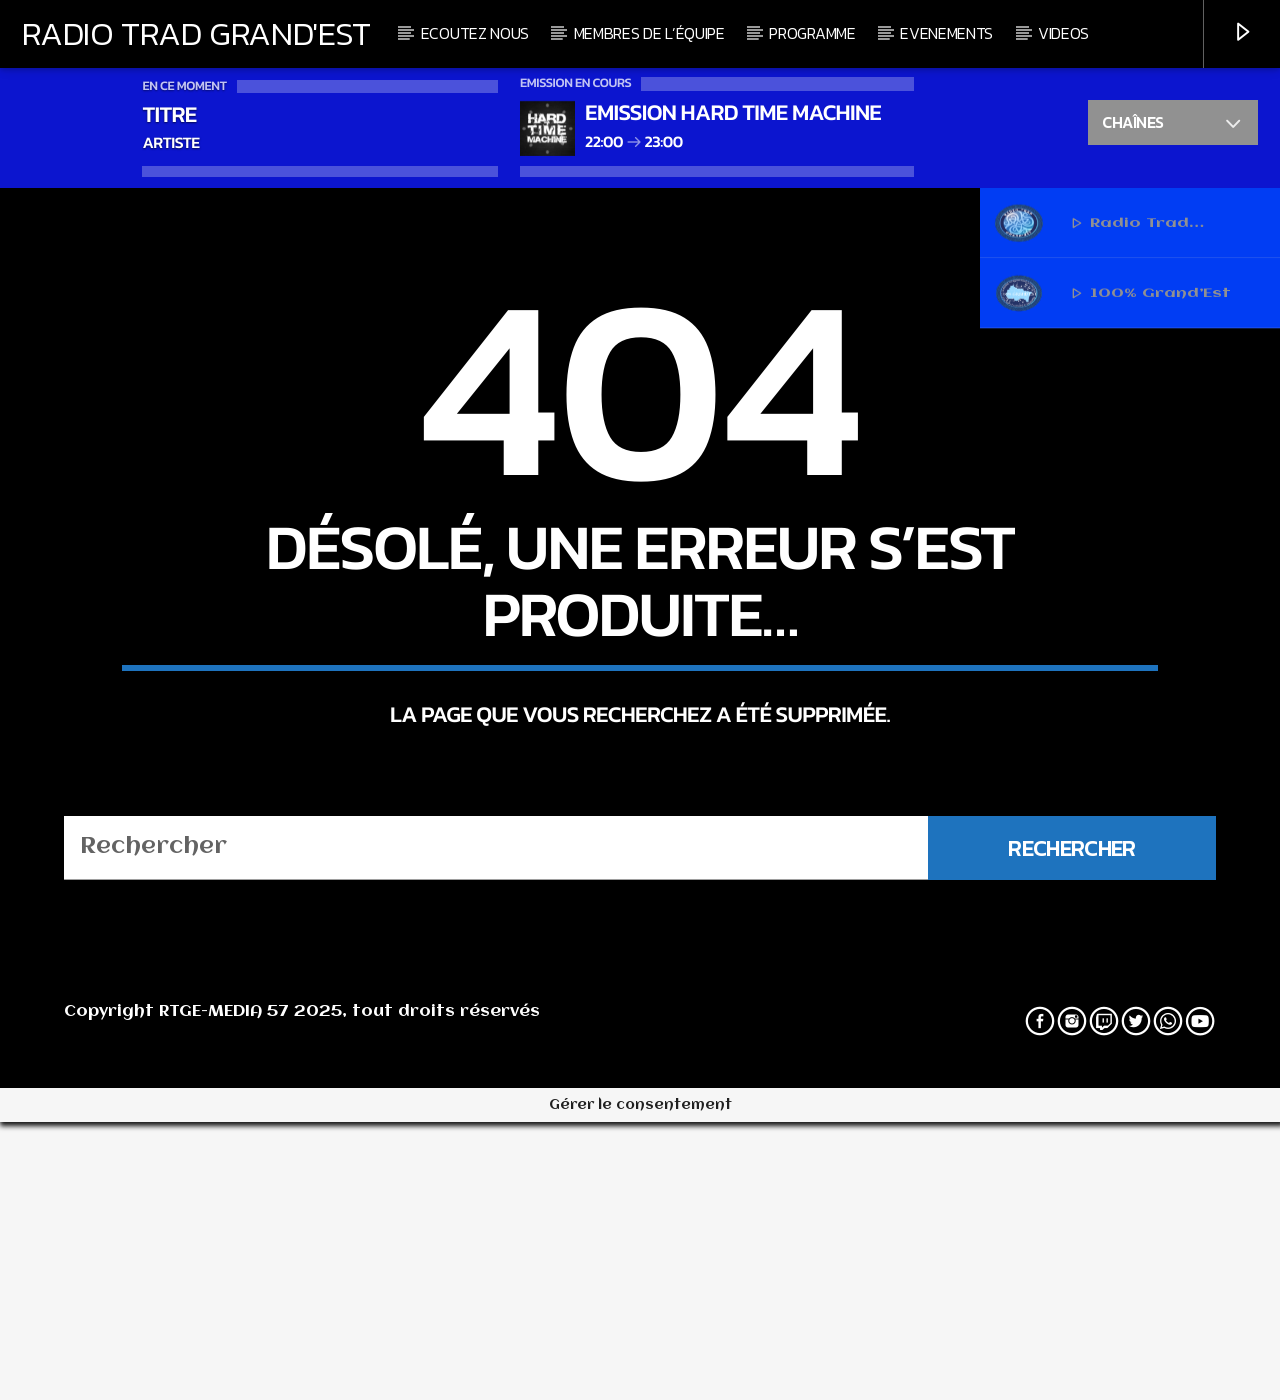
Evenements (946, 33)
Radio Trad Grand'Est (196, 33)
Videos (1063, 33)
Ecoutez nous (475, 33)
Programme (812, 33)
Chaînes (1172, 125)
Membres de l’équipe (649, 33)
